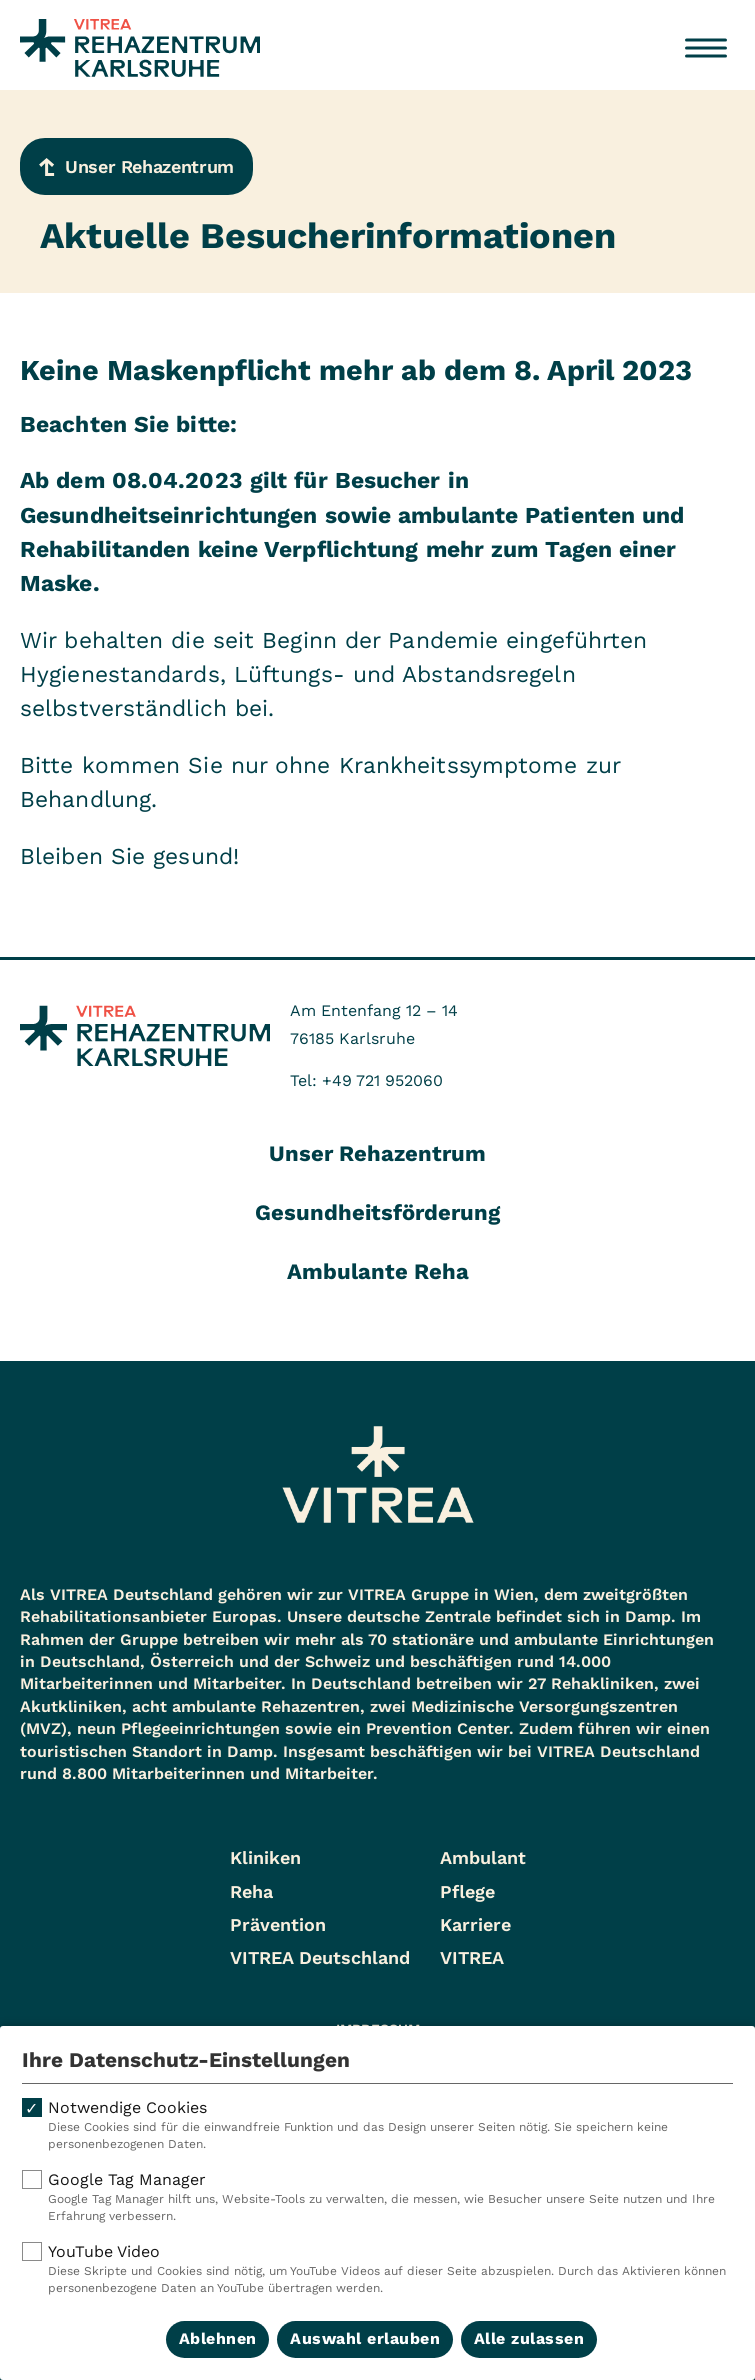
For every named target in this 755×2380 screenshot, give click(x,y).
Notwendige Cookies (377, 2125)
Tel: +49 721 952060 (366, 1080)
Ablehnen (218, 2338)
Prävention (278, 1924)
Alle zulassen (529, 2338)
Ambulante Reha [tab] (378, 1271)
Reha (251, 1891)
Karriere (475, 1924)
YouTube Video (377, 2269)
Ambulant (483, 1857)
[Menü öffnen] (706, 48)
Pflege (467, 1891)
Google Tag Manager (377, 2197)
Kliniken (265, 1857)
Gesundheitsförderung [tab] (377, 1212)
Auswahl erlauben (365, 2338)
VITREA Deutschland (320, 1957)
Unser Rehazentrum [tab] (377, 1153)
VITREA (472, 1957)
